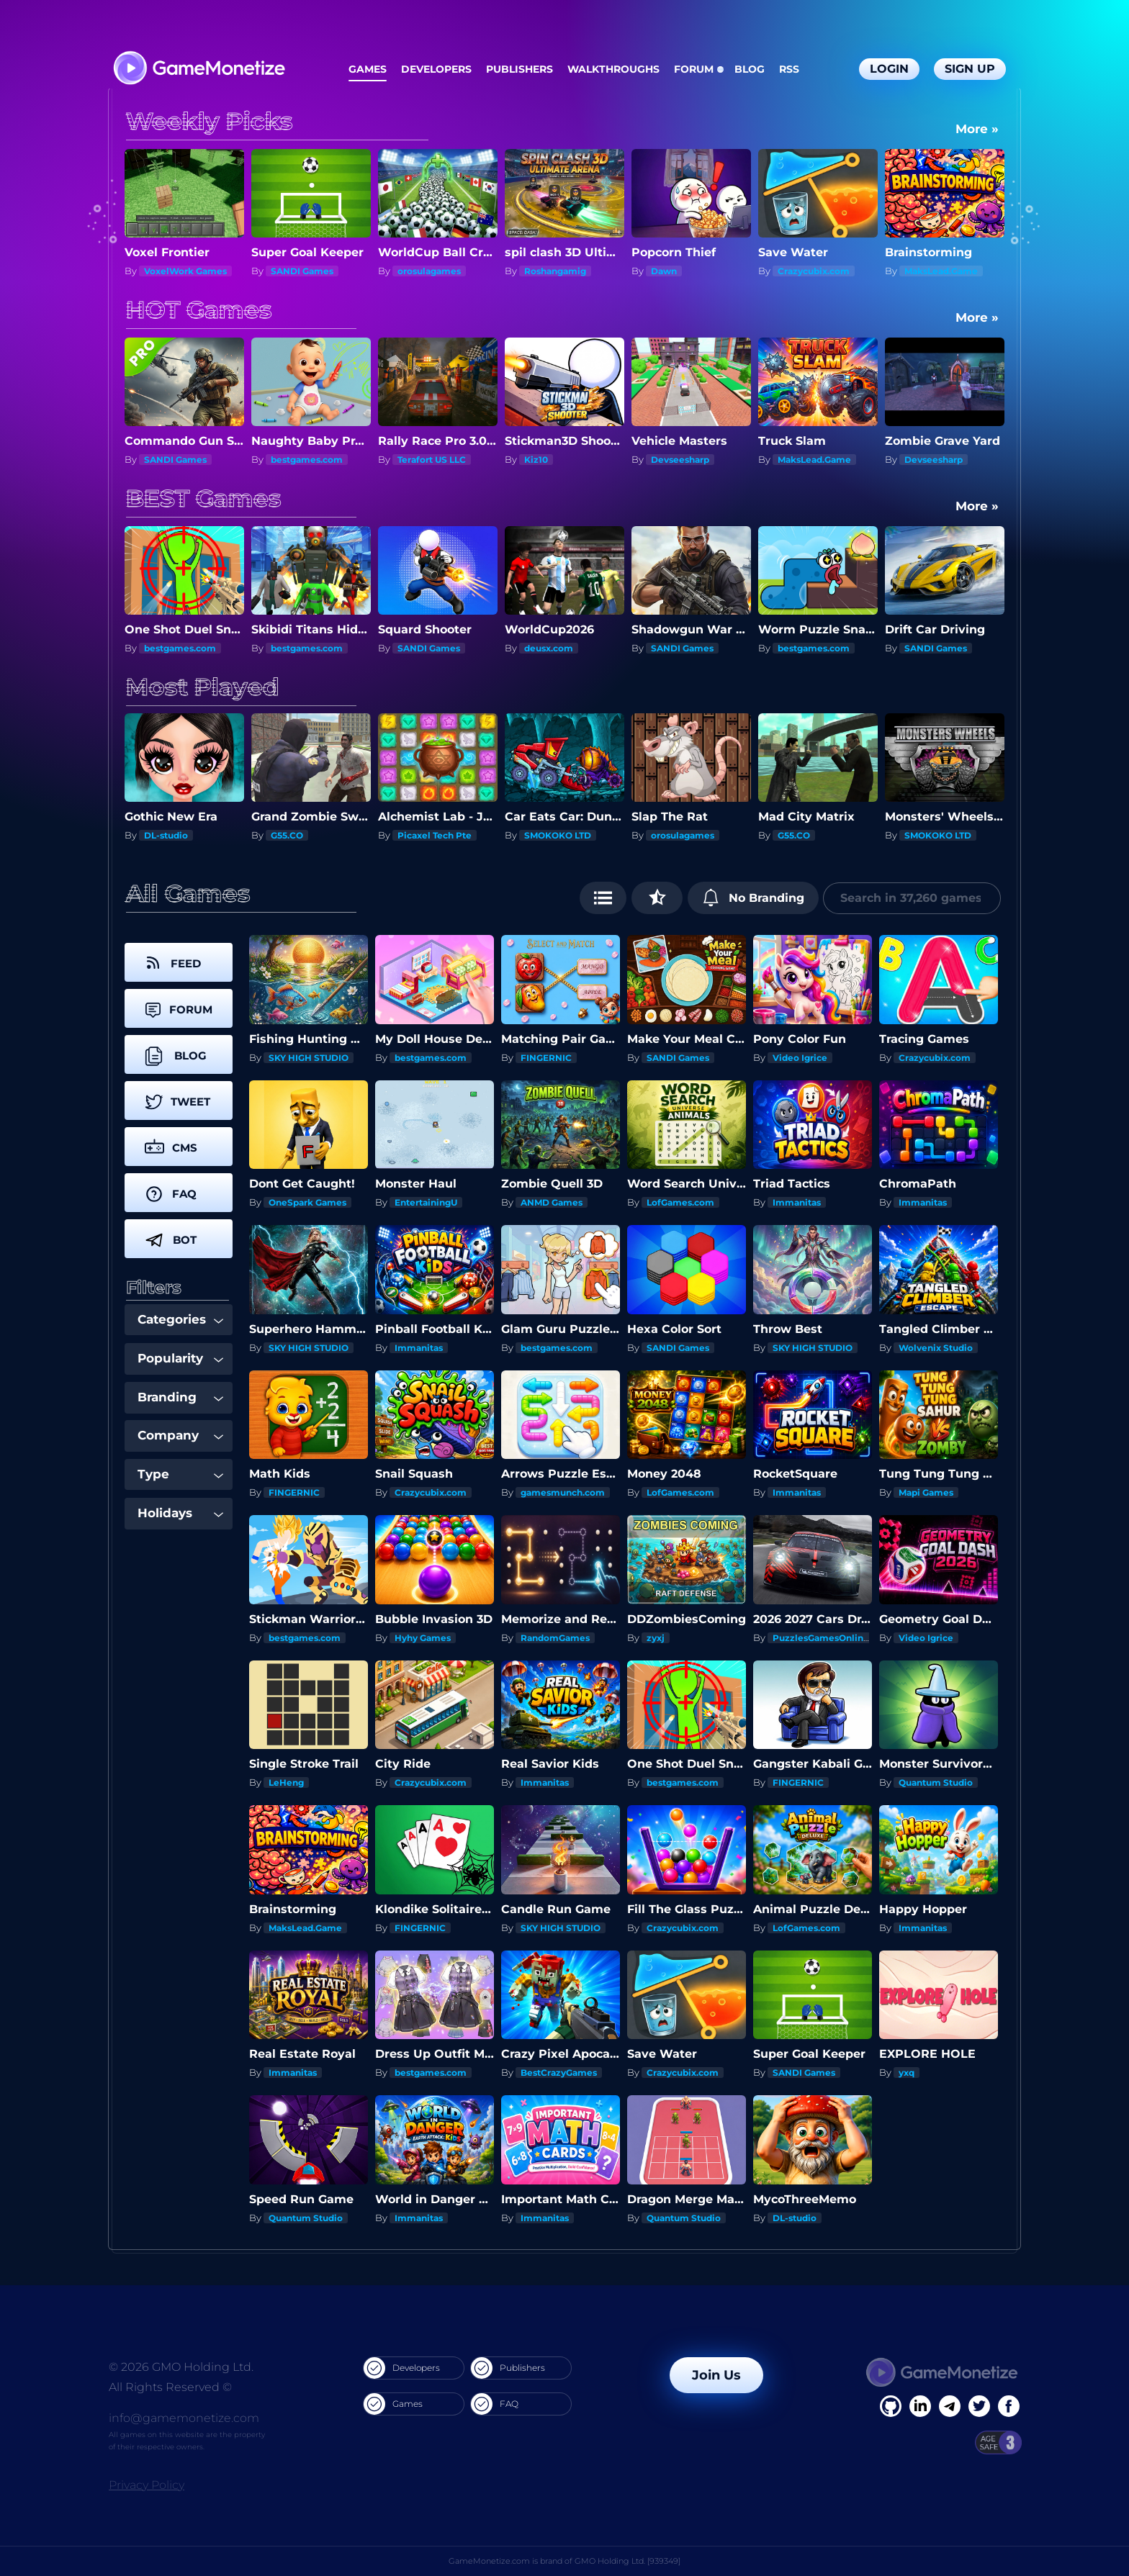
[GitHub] (1009, 2406)
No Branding (753, 897)
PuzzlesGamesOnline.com (832, 1637)
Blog (749, 69)
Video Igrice (800, 1057)
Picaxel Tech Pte (434, 835)
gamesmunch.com (563, 1492)
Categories (180, 1319)
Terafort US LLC (431, 459)
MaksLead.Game (941, 271)
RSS (789, 69)
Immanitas (797, 1202)
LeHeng (286, 1782)
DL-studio (166, 835)
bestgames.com (307, 459)
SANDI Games (302, 271)
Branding (180, 1397)
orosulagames (429, 271)
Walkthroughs (613, 69)
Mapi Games (926, 1492)
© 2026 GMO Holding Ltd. (181, 2367)
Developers (436, 69)
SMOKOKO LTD (557, 835)
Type (180, 1474)
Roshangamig (555, 271)
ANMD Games (552, 1202)
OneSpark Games (307, 1202)
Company (180, 1435)
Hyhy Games (423, 1637)
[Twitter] (979, 2406)
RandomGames (555, 1637)
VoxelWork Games (185, 271)
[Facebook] (890, 2406)
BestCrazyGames (559, 2072)
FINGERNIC (546, 1057)
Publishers (519, 69)
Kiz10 (536, 459)
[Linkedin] (950, 2406)
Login (889, 69)
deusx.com (548, 648)
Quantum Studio (936, 1782)
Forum (694, 69)
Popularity (180, 1358)
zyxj (656, 1637)
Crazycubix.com (814, 271)
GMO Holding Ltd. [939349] (627, 2561)
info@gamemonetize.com (184, 2418)
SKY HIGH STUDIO (308, 1057)
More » (977, 129)
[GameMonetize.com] (198, 69)
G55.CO (287, 835)
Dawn (664, 271)
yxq (906, 2072)
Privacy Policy (146, 2485)
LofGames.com (680, 1202)
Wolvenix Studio (936, 1347)
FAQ (494, 2404)
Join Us (716, 2375)
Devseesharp (680, 459)
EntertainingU (426, 1202)
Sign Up (970, 69)
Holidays (180, 1513)
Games (367, 69)
